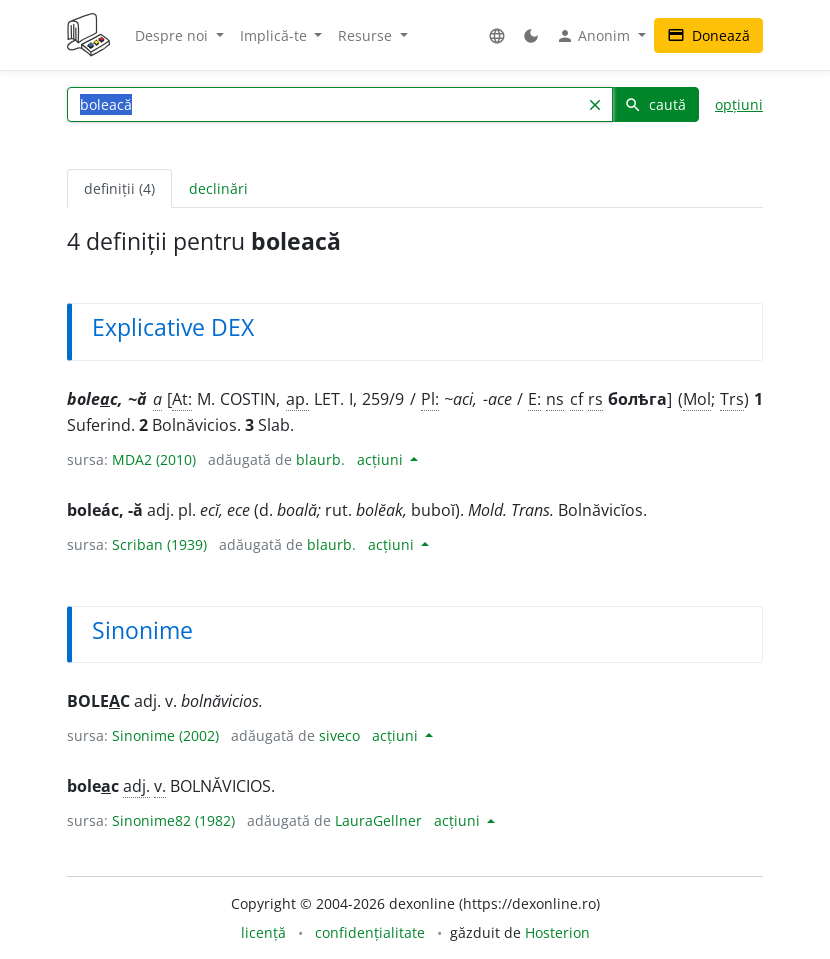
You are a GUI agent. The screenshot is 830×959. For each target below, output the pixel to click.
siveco (339, 735)
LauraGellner (378, 820)
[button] (497, 35)
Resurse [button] (367, 35)
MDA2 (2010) (154, 459)
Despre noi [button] (173, 35)
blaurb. (320, 459)
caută (655, 104)
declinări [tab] (218, 188)
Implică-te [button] (275, 35)
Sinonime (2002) (165, 735)
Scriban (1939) (159, 544)
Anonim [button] (595, 36)
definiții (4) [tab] (119, 188)
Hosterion (557, 932)
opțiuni (739, 104)
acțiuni (382, 459)
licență (263, 932)
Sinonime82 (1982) (173, 820)
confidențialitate (370, 932)
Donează (708, 35)
